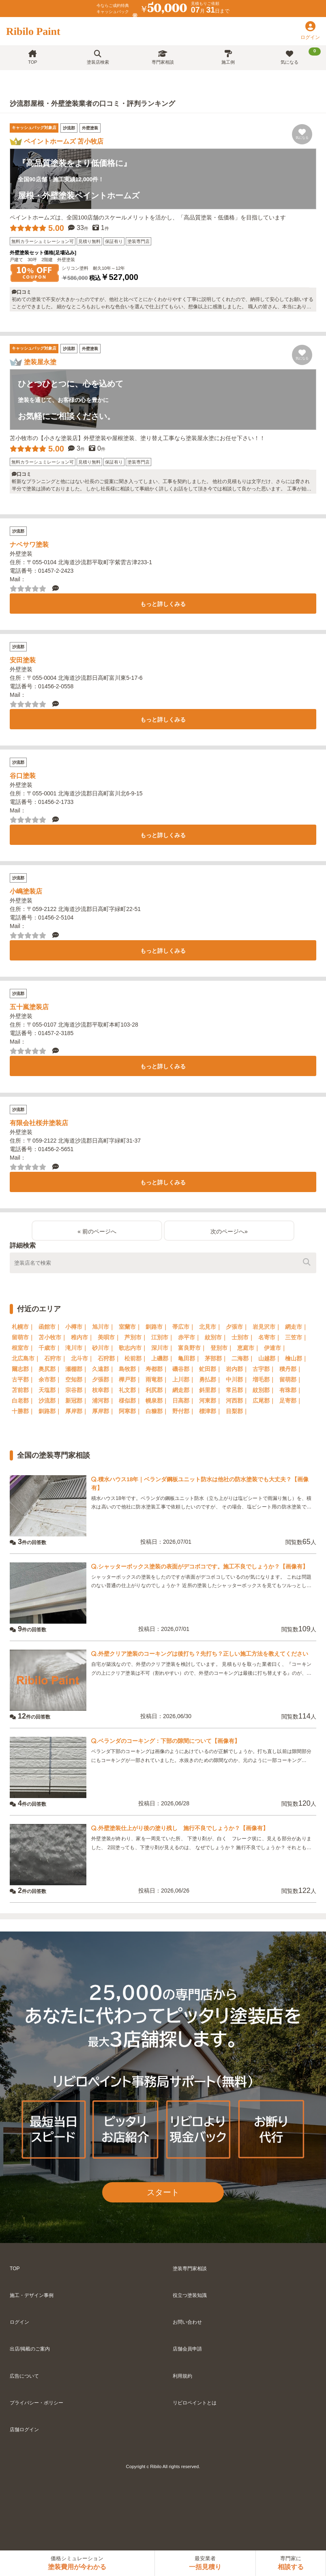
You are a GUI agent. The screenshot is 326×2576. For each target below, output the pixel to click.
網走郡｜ (183, 1390)
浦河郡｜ (103, 1400)
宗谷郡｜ (76, 1390)
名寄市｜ (269, 1337)
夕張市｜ (237, 1326)
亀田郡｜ (189, 1358)
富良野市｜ (192, 1348)
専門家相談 (163, 57)
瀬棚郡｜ (76, 1369)
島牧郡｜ (130, 1369)
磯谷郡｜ (183, 1369)
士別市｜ (243, 1337)
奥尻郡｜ (50, 1369)
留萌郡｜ (290, 1379)
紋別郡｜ (264, 1390)
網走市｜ (296, 1326)
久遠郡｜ (103, 1369)
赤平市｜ (189, 1337)
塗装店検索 (98, 57)
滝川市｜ (76, 1348)
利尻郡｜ (157, 1390)
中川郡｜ (237, 1379)
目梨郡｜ (237, 1411)
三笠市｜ (296, 1337)
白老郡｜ (23, 1400)
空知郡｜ (76, 1379)
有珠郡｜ (290, 1390)
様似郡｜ (130, 1400)
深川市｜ (162, 1348)
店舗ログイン (24, 2429)
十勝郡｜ (23, 1411)
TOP (32, 57)
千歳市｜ (50, 1348)
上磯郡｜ (162, 1358)
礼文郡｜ (130, 1390)
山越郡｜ (269, 1358)
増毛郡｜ (264, 1379)
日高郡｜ (183, 1400)
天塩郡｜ (50, 1390)
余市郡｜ (50, 1379)
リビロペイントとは (195, 2403)
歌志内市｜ (133, 1348)
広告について (24, 2376)
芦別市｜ (135, 1337)
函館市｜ (50, 1326)
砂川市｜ (103, 1348)
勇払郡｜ (210, 1379)
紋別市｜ (216, 1337)
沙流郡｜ (50, 1400)
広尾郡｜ (264, 1400)
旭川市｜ (103, 1326)
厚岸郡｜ (76, 1411)
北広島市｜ (26, 1358)
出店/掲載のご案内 (30, 2349)
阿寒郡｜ (130, 1411)
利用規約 (182, 2376)
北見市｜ (210, 1326)
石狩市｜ (55, 1358)
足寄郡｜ (290, 1400)
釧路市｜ (157, 1326)
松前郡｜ (135, 1358)
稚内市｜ (82, 1337)
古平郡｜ (23, 1379)
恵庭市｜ (248, 1348)
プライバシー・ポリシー (36, 2403)
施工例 (228, 57)
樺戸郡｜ (130, 1379)
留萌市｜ (23, 1337)
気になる (301, 55)
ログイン (19, 2322)
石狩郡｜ (109, 1358)
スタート (163, 2192)
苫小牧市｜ (53, 1337)
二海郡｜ (243, 1358)
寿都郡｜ (157, 1369)
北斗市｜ (82, 1358)
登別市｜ (221, 1348)
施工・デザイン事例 (32, 2295)
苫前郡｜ (23, 1390)
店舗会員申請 (187, 2349)
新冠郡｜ (76, 1400)
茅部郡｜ (216, 1358)
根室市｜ (23, 1348)
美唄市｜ (109, 1337)
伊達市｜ (275, 1348)
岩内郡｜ (237, 1369)
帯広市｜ (183, 1326)
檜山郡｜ (296, 1358)
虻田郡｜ (210, 1369)
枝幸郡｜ (103, 1390)
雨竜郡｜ (157, 1379)
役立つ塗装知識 (190, 2295)
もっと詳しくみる (163, 604)
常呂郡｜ (237, 1390)
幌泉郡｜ (157, 1400)
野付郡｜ (183, 1411)
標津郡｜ (210, 1411)
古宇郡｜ (264, 1369)
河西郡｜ (237, 1400)
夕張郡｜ (103, 1379)
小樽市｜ (76, 1326)
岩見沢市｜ (267, 1326)
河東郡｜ (210, 1400)
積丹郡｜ (290, 1369)
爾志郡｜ (23, 1369)
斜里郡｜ (210, 1390)
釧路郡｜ (50, 1411)
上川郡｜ (183, 1379)
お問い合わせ (187, 2322)
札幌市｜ (23, 1326)
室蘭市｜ (130, 1326)
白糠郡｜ (157, 1411)
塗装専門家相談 (190, 2268)
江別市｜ (162, 1337)
